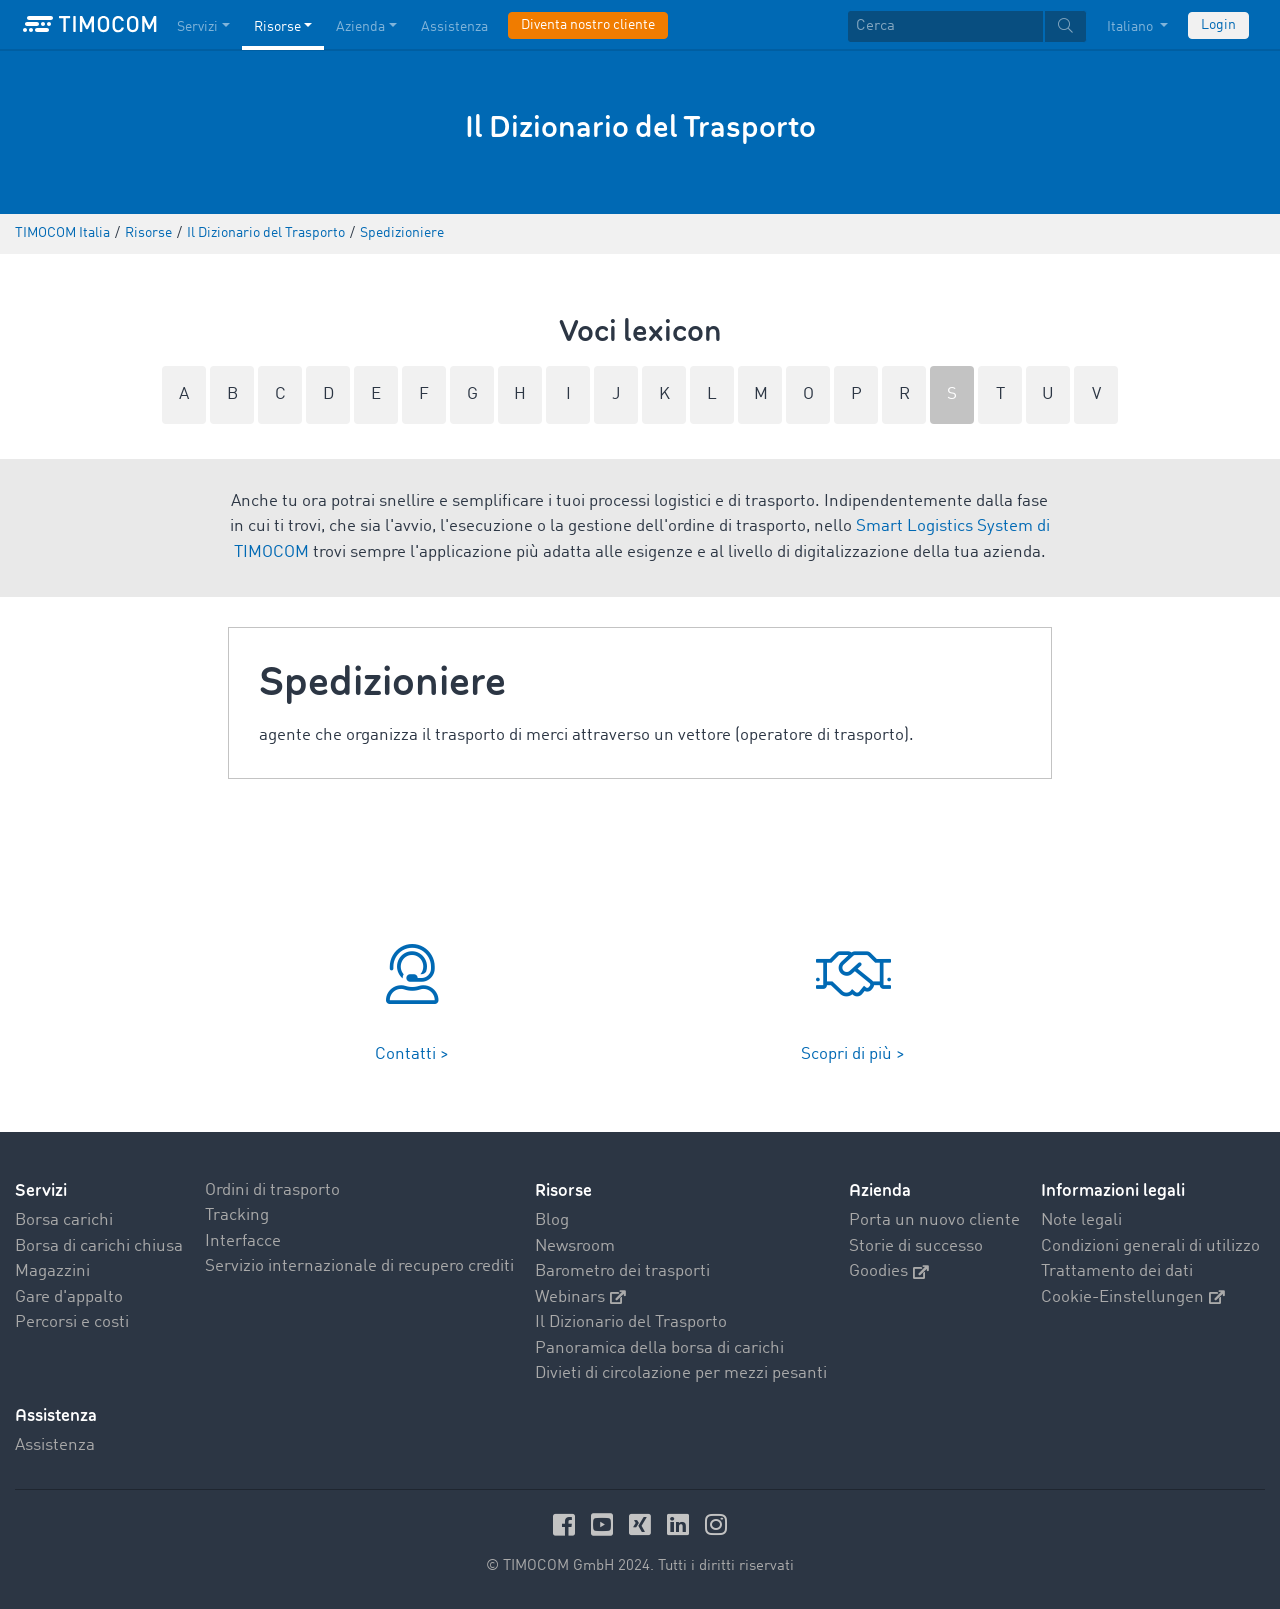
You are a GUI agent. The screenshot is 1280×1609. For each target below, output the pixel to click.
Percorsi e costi (72, 1322)
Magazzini (52, 1271)
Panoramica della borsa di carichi (659, 1348)
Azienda (880, 1190)
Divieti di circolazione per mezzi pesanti (681, 1373)
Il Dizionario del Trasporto (631, 1322)
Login (1218, 25)
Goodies (889, 1271)
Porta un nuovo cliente (934, 1220)
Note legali (1081, 1220)
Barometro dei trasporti (622, 1271)
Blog (552, 1220)
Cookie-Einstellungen (1133, 1297)
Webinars (580, 1297)
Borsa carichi (64, 1220)
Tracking (237, 1215)
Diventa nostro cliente (588, 25)
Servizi (41, 1190)
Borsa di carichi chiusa (99, 1246)
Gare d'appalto (69, 1297)
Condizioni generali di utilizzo (1150, 1246)
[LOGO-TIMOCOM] (90, 25)
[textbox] (967, 26)
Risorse (563, 1190)
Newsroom (575, 1246)
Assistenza (55, 1445)
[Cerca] (945, 26)
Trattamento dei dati (1117, 1271)
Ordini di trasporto (272, 1190)
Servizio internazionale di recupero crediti (359, 1266)
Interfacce (243, 1241)
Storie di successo (916, 1246)
